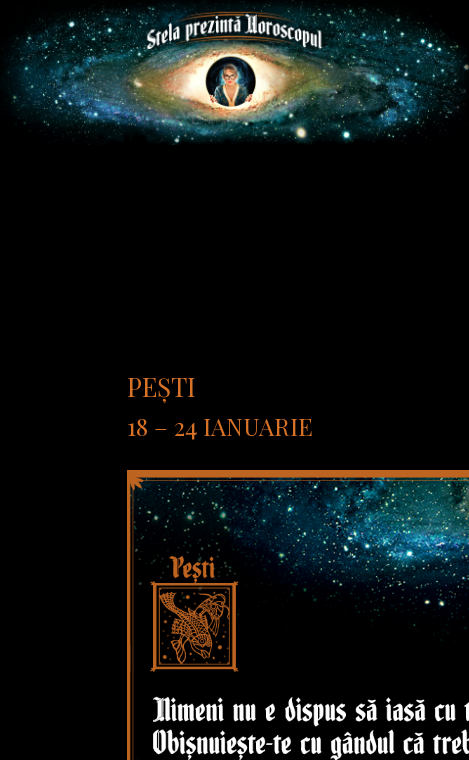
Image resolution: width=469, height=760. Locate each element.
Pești (161, 386)
